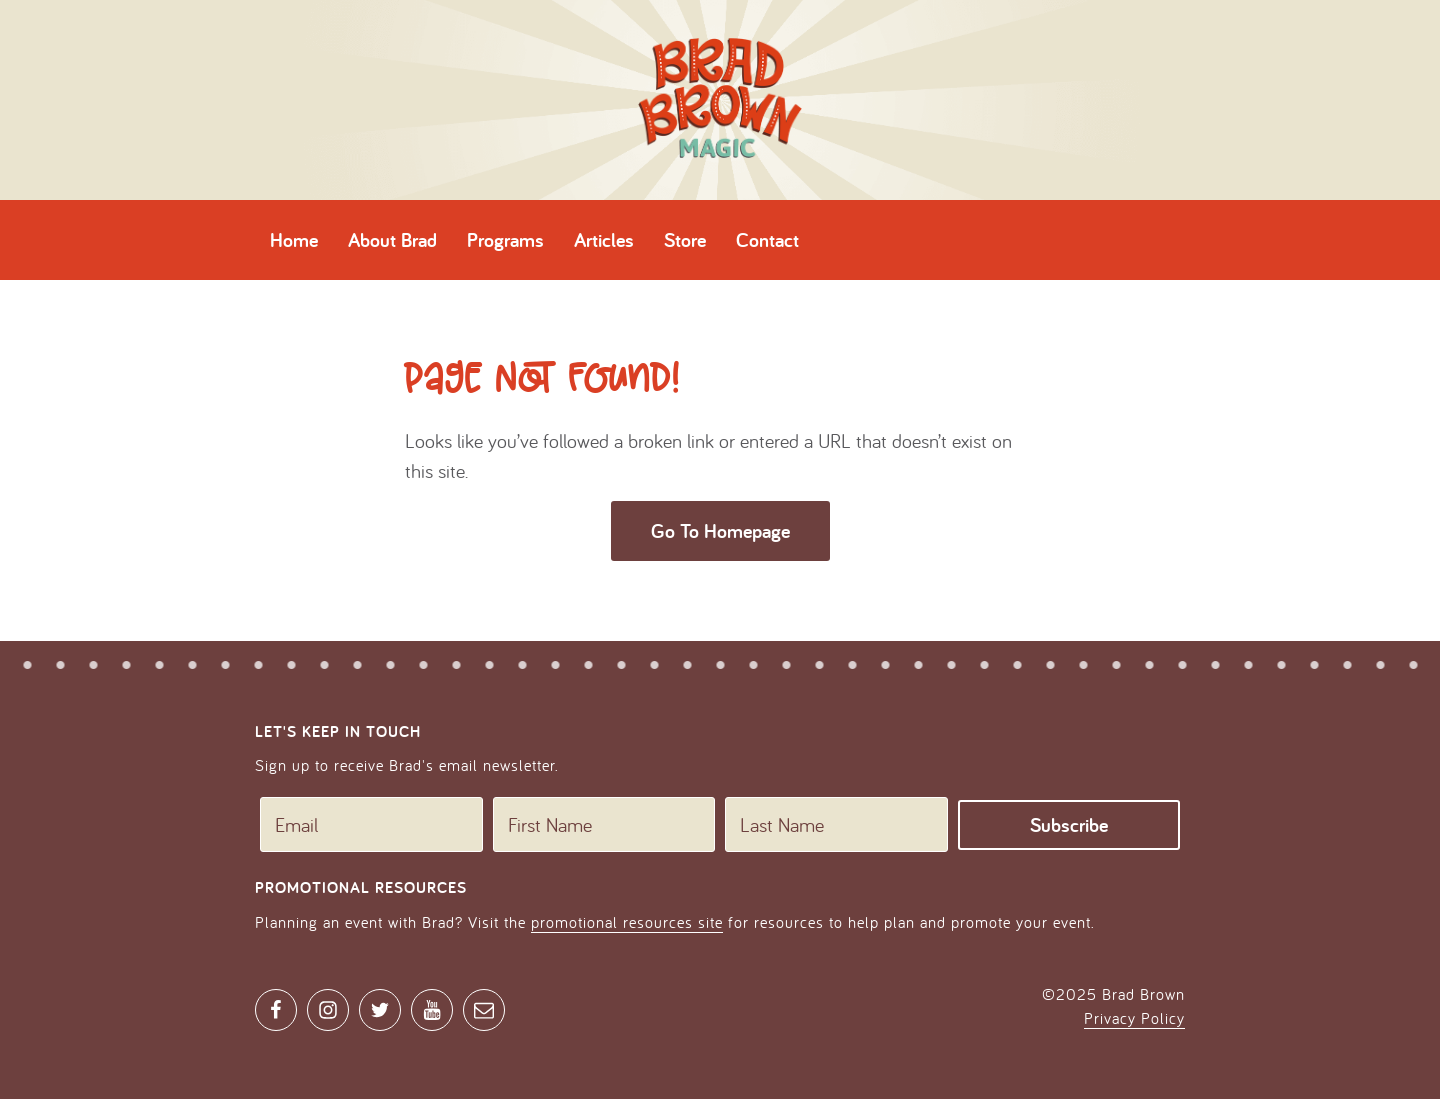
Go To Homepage (720, 531)
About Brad (392, 240)
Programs (505, 240)
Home (294, 240)
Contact (767, 240)
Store (685, 240)
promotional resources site (627, 922)
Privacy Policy (1134, 1018)
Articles (604, 240)
